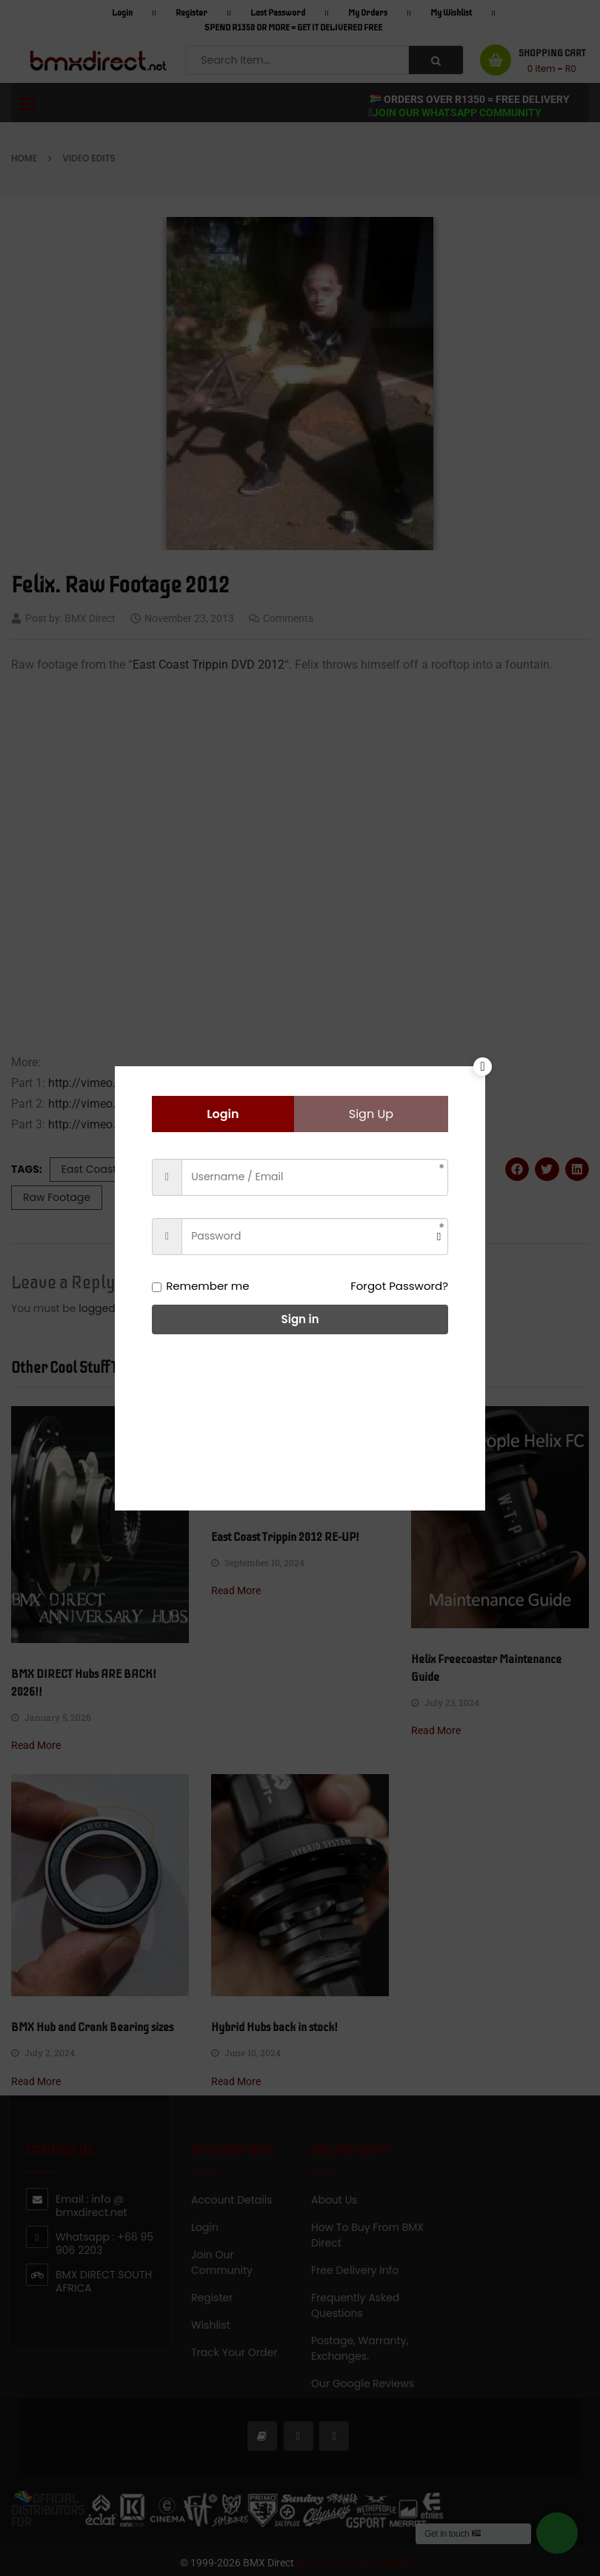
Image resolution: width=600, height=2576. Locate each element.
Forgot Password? (399, 1286)
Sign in (300, 1319)
